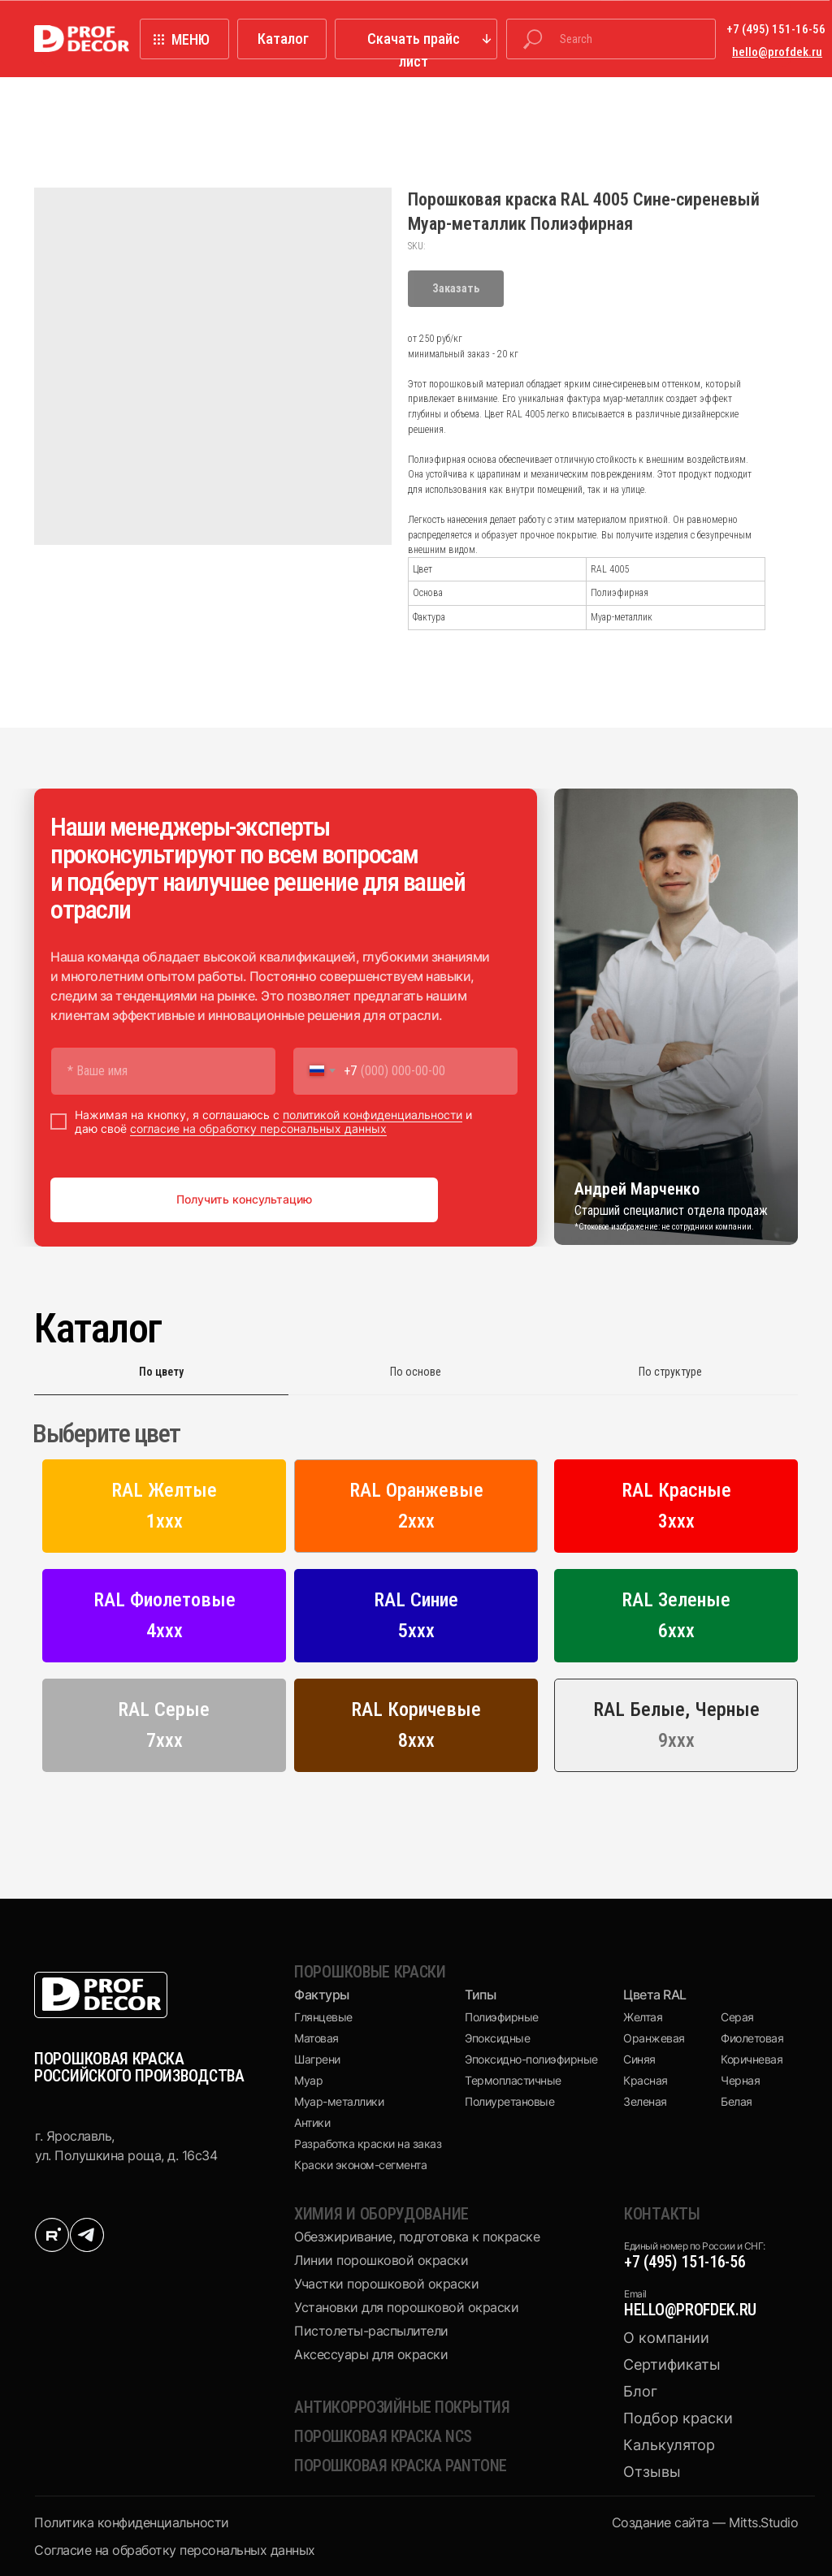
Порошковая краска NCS (383, 2436)
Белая (736, 2101)
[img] (52, 2235)
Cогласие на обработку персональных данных (174, 2550)
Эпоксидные (497, 2038)
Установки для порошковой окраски (406, 2307)
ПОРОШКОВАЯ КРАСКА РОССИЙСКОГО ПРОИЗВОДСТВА (139, 2067)
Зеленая (645, 2101)
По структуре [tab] (670, 1371)
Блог (640, 2391)
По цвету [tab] (161, 1371)
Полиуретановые (509, 2101)
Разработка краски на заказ (367, 2143)
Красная (645, 2080)
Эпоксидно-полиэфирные (531, 2059)
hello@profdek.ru (690, 2309)
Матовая (316, 2038)
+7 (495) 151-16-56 (685, 2261)
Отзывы (652, 2471)
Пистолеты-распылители (371, 2331)
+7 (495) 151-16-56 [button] (776, 29)
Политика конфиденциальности (131, 2522)
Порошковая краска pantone (400, 2465)
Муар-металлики (339, 2101)
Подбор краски (678, 2418)
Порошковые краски (370, 1972)
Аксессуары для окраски (371, 2354)
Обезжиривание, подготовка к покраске (417, 2236)
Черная (740, 2080)
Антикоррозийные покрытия (401, 2407)
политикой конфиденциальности (372, 1115)
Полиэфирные (502, 2017)
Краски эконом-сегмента (360, 2165)
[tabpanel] (416, 1602)
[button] (416, 39)
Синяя (639, 2059)
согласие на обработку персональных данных (258, 1128)
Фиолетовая (752, 2038)
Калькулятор (669, 2444)
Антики (312, 2122)
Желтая (642, 2017)
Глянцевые (323, 2017)
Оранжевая (654, 2038)
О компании (666, 2337)
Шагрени (317, 2059)
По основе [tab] (415, 1371)
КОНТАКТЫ (662, 2214)
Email (635, 2294)
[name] (163, 1071)
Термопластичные (513, 2080)
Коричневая (751, 2059)
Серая (737, 2017)
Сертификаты (672, 2364)
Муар (308, 2080)
